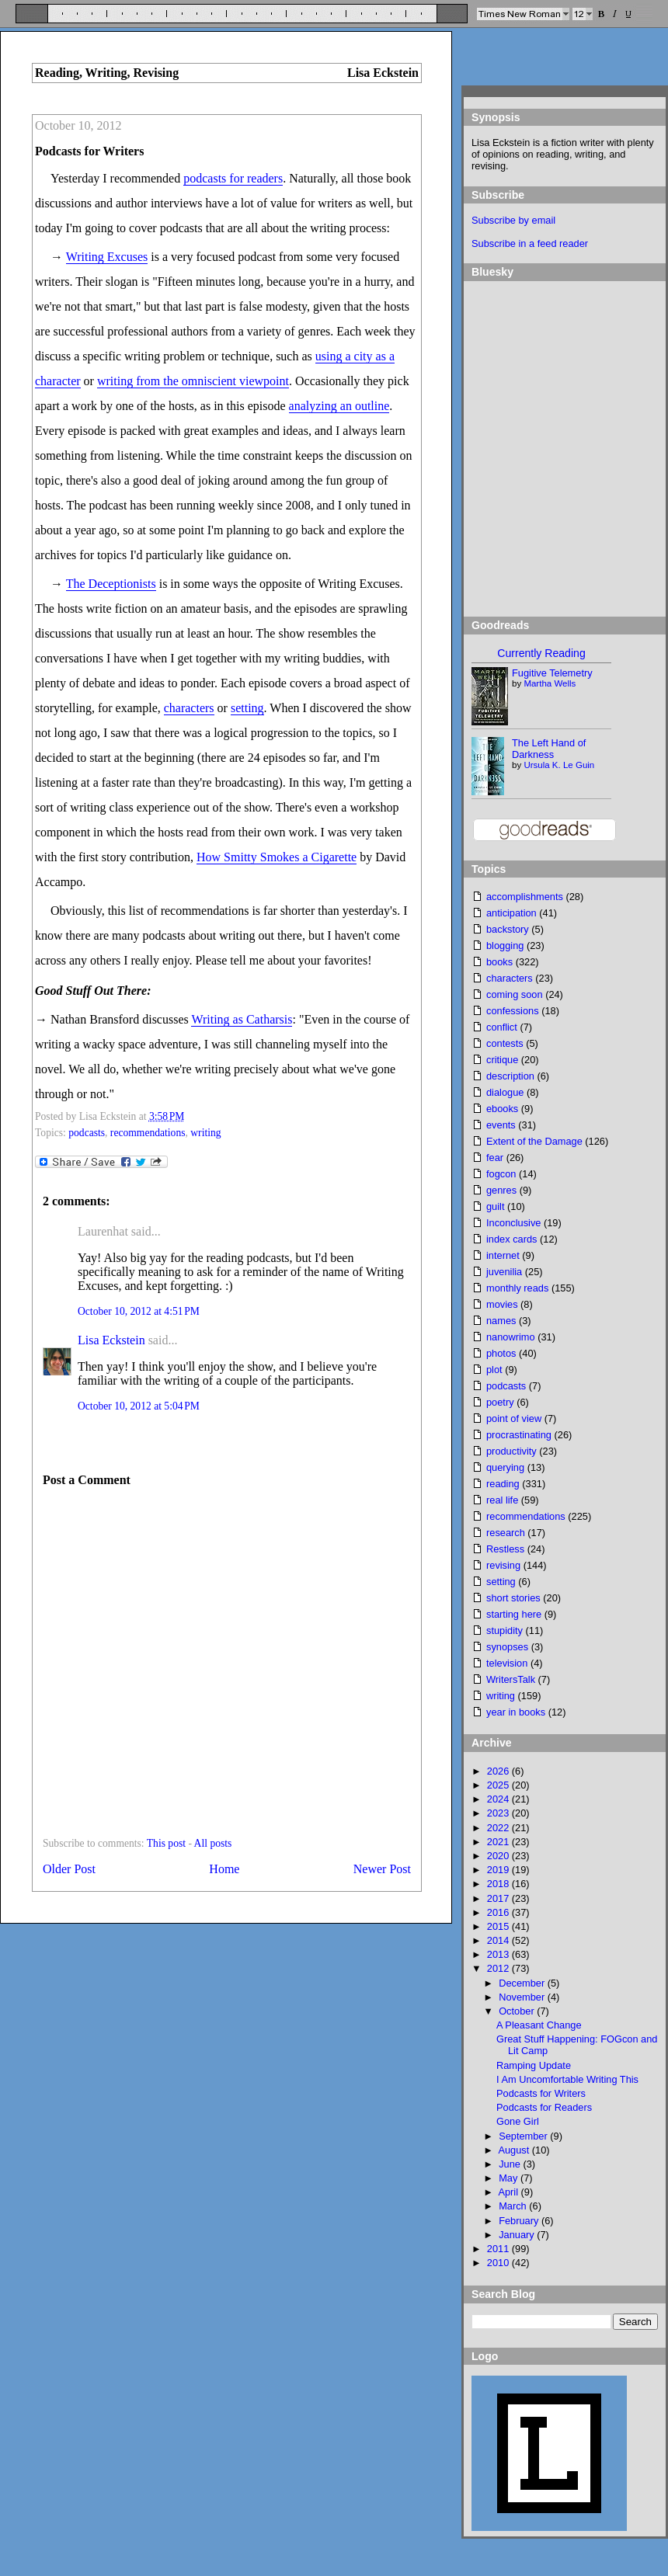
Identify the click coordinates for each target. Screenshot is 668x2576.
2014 (499, 1940)
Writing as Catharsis (241, 1019)
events (501, 1125)
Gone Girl (517, 2121)
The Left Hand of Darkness (549, 748)
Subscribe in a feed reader (529, 243)
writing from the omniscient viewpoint (193, 381)
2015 (499, 1926)
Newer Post (382, 1869)
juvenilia (504, 1272)
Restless (505, 1549)
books (499, 962)
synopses (507, 1647)
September (524, 2136)
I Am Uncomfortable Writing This (567, 2079)
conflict (501, 1027)
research (505, 1532)
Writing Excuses (107, 256)
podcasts (86, 1133)
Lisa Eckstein (111, 1340)
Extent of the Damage (534, 1141)
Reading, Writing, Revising (107, 72)
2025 (499, 1785)
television (506, 1663)
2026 (499, 1771)
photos (501, 1353)
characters (189, 707)
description (510, 1076)
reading (503, 1484)
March (514, 2206)
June (511, 2164)
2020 (499, 1856)
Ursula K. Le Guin (559, 765)
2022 (499, 1828)
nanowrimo (510, 1337)
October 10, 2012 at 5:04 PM (139, 1406)
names (501, 1320)
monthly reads (517, 1288)
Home (224, 1869)
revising (503, 1565)
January (518, 2235)
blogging (505, 945)
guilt (495, 1206)
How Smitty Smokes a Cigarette (277, 857)
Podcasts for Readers (544, 2107)
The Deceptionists (111, 583)
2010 (499, 2262)
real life (502, 1500)
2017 (499, 1898)
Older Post (69, 1869)
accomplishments (524, 896)
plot (494, 1369)
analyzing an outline (339, 405)
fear (494, 1157)
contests (505, 1043)
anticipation (511, 913)
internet (503, 1255)
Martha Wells (550, 683)
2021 (499, 1842)
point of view (513, 1418)
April (509, 2192)
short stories (513, 1598)
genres (501, 1190)
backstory (507, 929)
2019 (499, 1870)
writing (205, 1133)
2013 (499, 1954)
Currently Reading (541, 653)
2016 (499, 1912)
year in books (515, 1712)
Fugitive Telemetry (552, 673)
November (523, 1997)
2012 (499, 1968)
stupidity (504, 1630)
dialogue (505, 1092)
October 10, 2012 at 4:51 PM (139, 1311)
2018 (499, 1883)
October (518, 2011)
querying (505, 1467)
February (520, 2221)
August (514, 2150)
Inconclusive (513, 1223)
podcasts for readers (233, 178)
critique (502, 1060)
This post (166, 1843)
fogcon (501, 1174)
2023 (499, 1813)
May (509, 2178)
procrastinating (518, 1435)
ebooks (502, 1108)
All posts (213, 1843)
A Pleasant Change (539, 2025)
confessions (512, 1011)
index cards (511, 1239)
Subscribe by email (513, 220)
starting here (513, 1614)
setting (247, 707)
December (523, 1983)
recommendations (148, 1133)
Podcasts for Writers (89, 151)
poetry (500, 1402)
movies (502, 1304)
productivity (511, 1451)
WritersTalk (510, 1679)
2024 (499, 1799)
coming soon (514, 994)
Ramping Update (533, 2065)
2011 (499, 2248)
